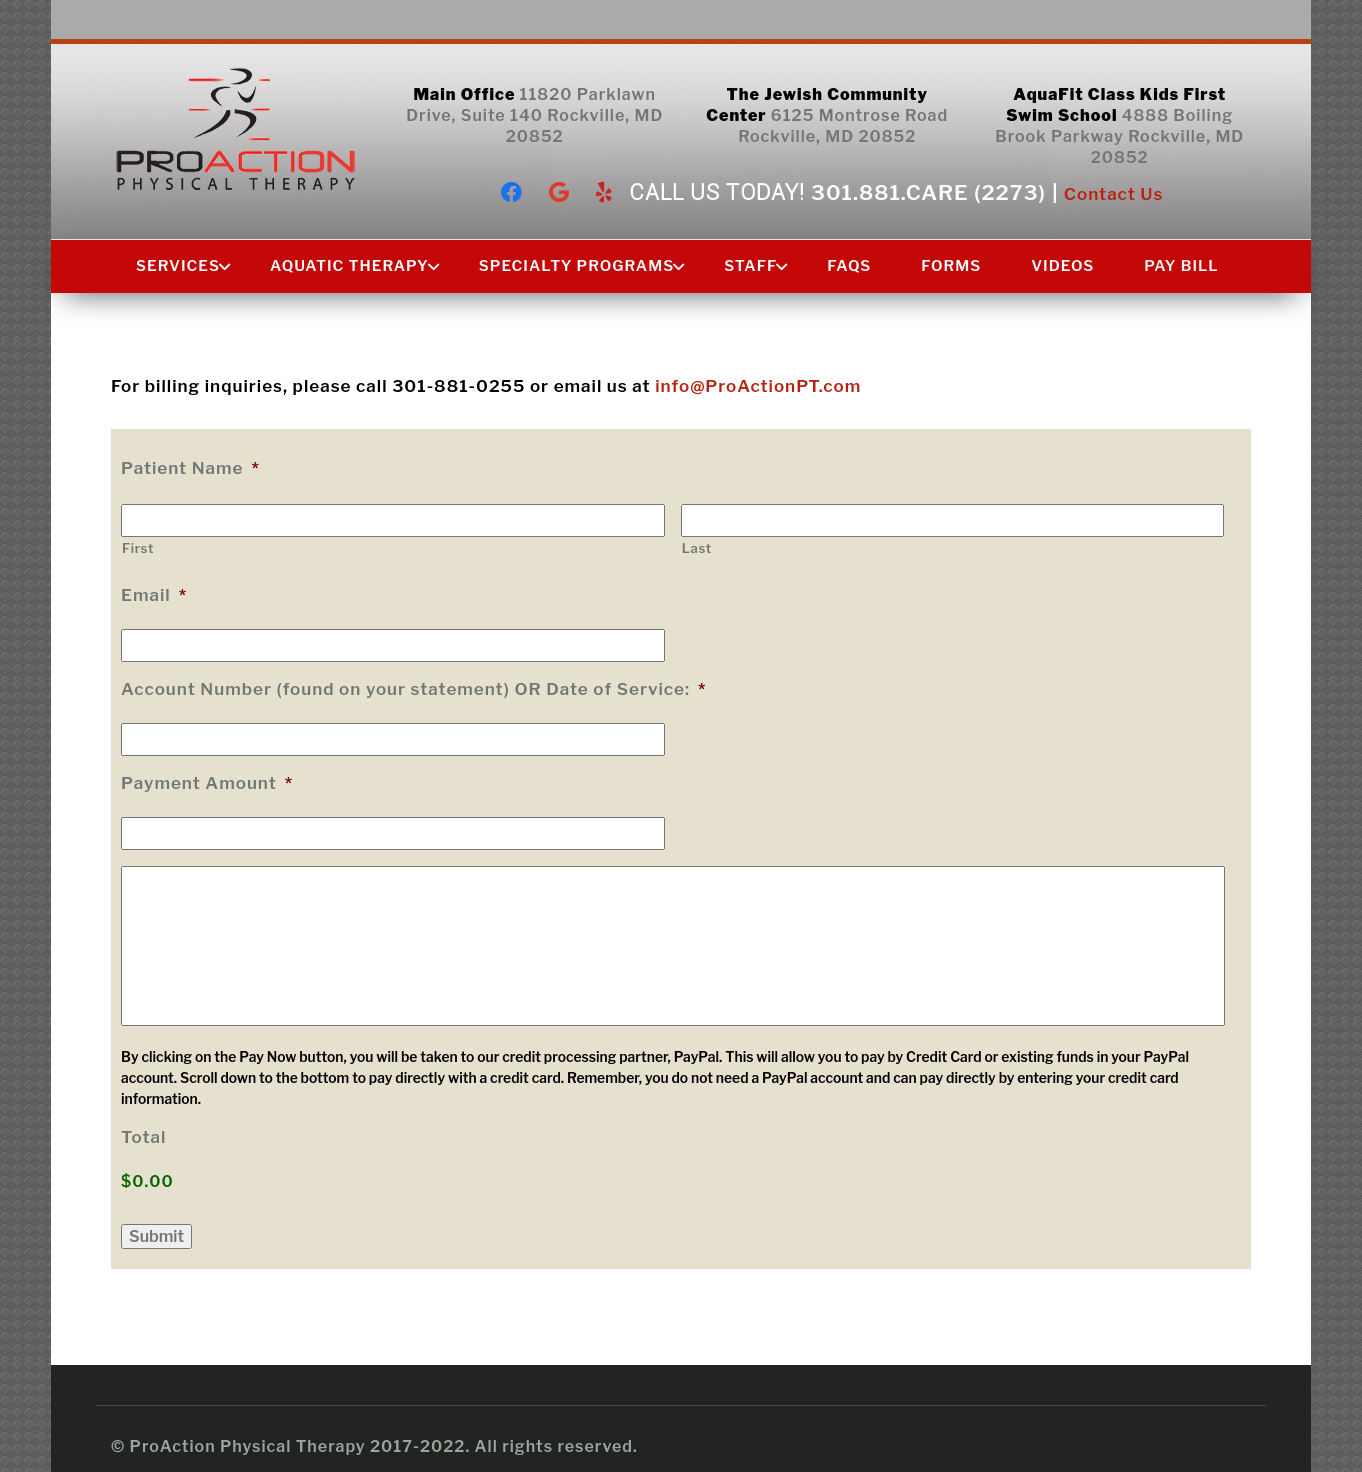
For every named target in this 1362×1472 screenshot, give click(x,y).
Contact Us (1114, 194)
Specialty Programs (576, 266)
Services (178, 266)
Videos (1062, 266)
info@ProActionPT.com (758, 386)
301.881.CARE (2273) (928, 192)
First (138, 548)
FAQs (849, 266)
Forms (951, 266)
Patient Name (190, 468)
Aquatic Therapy (349, 266)
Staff (750, 266)
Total (143, 1137)
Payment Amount (207, 783)
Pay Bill (1181, 266)
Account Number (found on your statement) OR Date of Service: (414, 689)
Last (697, 548)
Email (154, 595)
